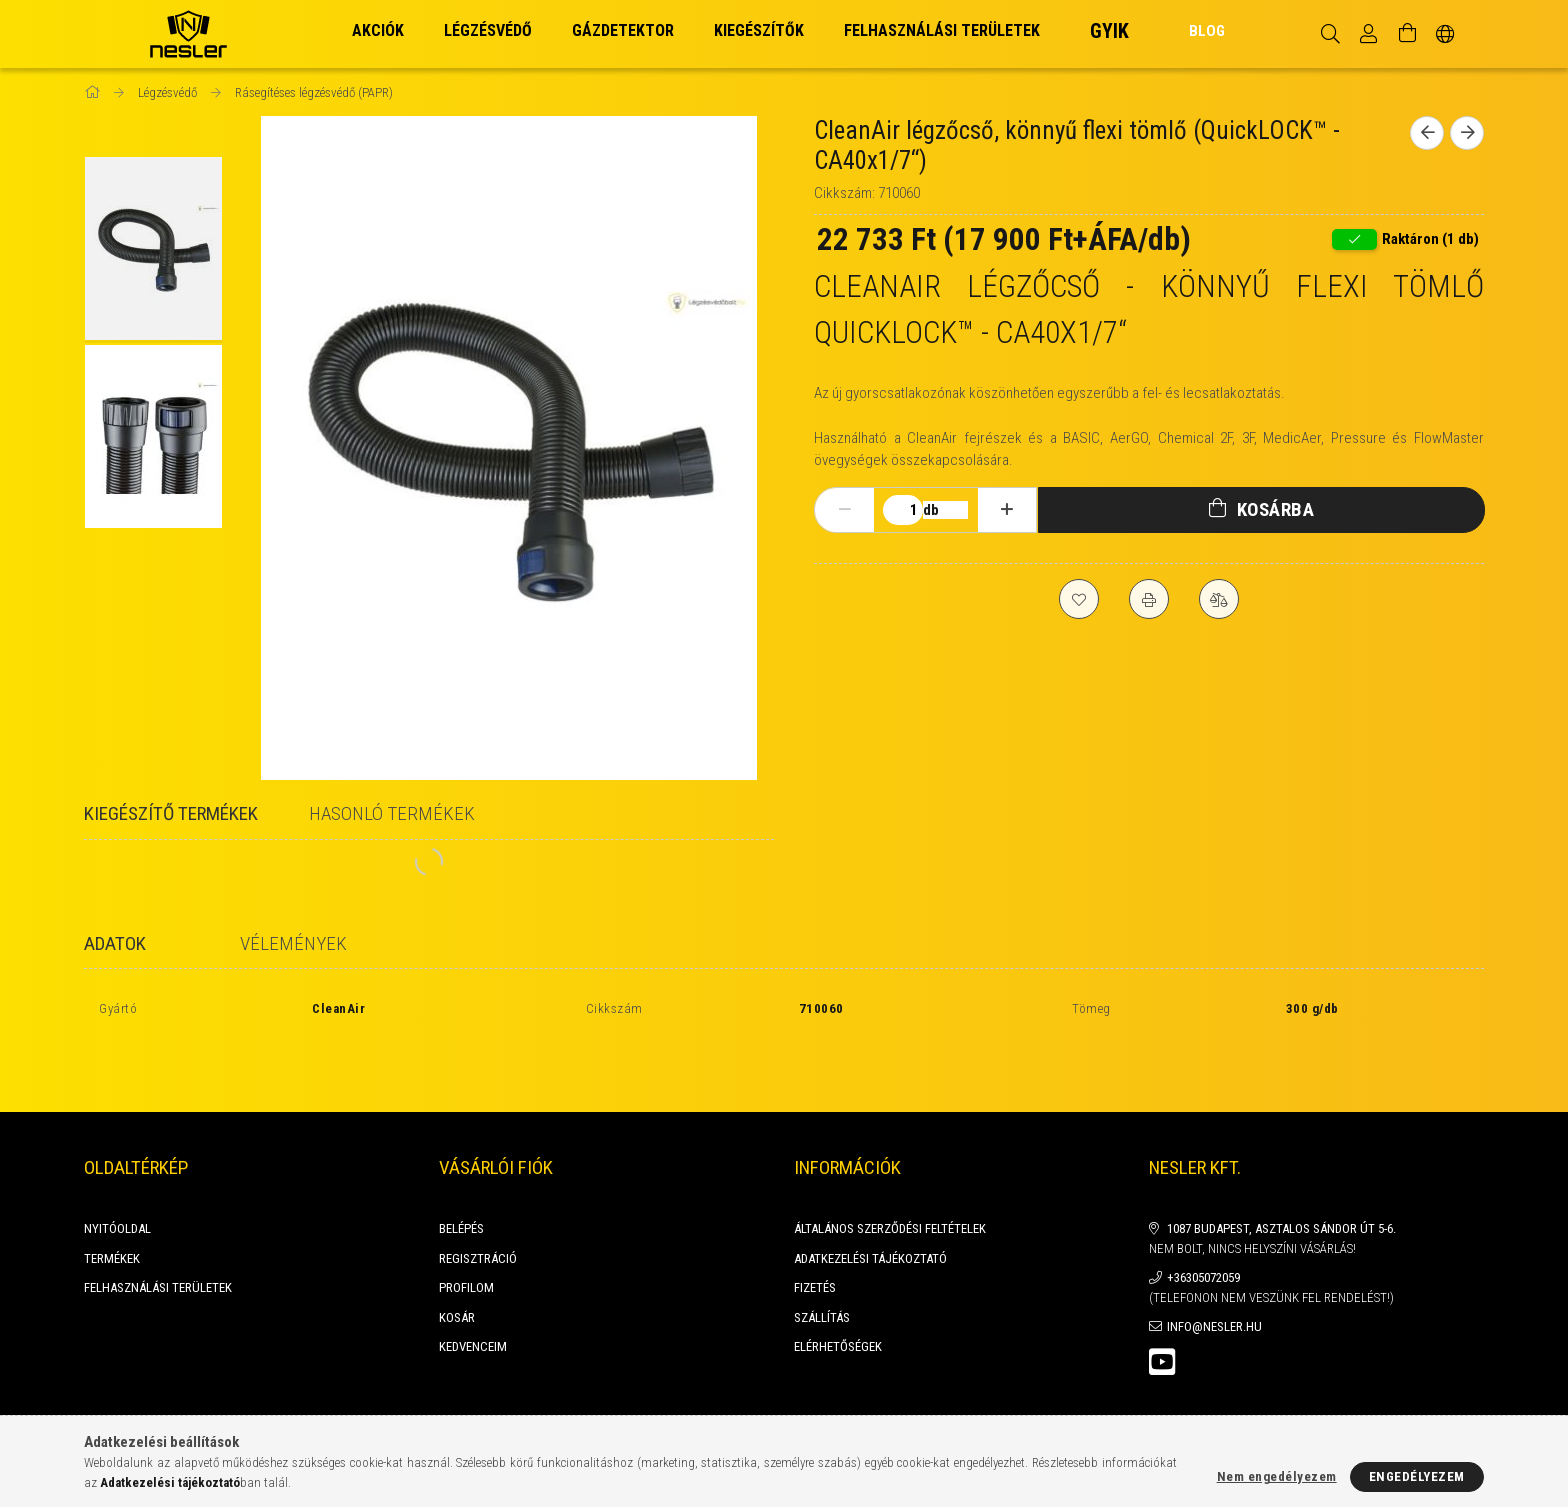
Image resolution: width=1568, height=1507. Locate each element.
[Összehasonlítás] (1219, 599)
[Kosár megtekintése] (1407, 34)
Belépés (461, 1180)
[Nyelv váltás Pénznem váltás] (1445, 34)
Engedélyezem (1417, 1476)
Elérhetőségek (838, 1298)
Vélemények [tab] (293, 943)
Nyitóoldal (117, 1180)
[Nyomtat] (1149, 599)
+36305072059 (1203, 1229)
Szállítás (822, 1269)
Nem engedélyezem (1277, 1476)
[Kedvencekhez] (1079, 599)
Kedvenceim (473, 1298)
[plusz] (1007, 510)
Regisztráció (478, 1210)
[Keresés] (1330, 34)
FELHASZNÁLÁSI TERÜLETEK (158, 1239)
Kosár (457, 1269)
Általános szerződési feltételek (890, 1180)
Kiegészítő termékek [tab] (171, 813)
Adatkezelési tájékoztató (870, 1210)
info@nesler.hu (1214, 1278)
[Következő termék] (1467, 133)
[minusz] (844, 510)
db (931, 510)
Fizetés (815, 1239)
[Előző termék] (1427, 133)
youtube (1162, 1314)
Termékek (112, 1210)
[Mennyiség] (903, 510)
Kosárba (1276, 509)
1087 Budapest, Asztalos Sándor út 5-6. (1281, 1180)
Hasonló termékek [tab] (392, 813)
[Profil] (1369, 34)
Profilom (466, 1239)
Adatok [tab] (115, 943)
